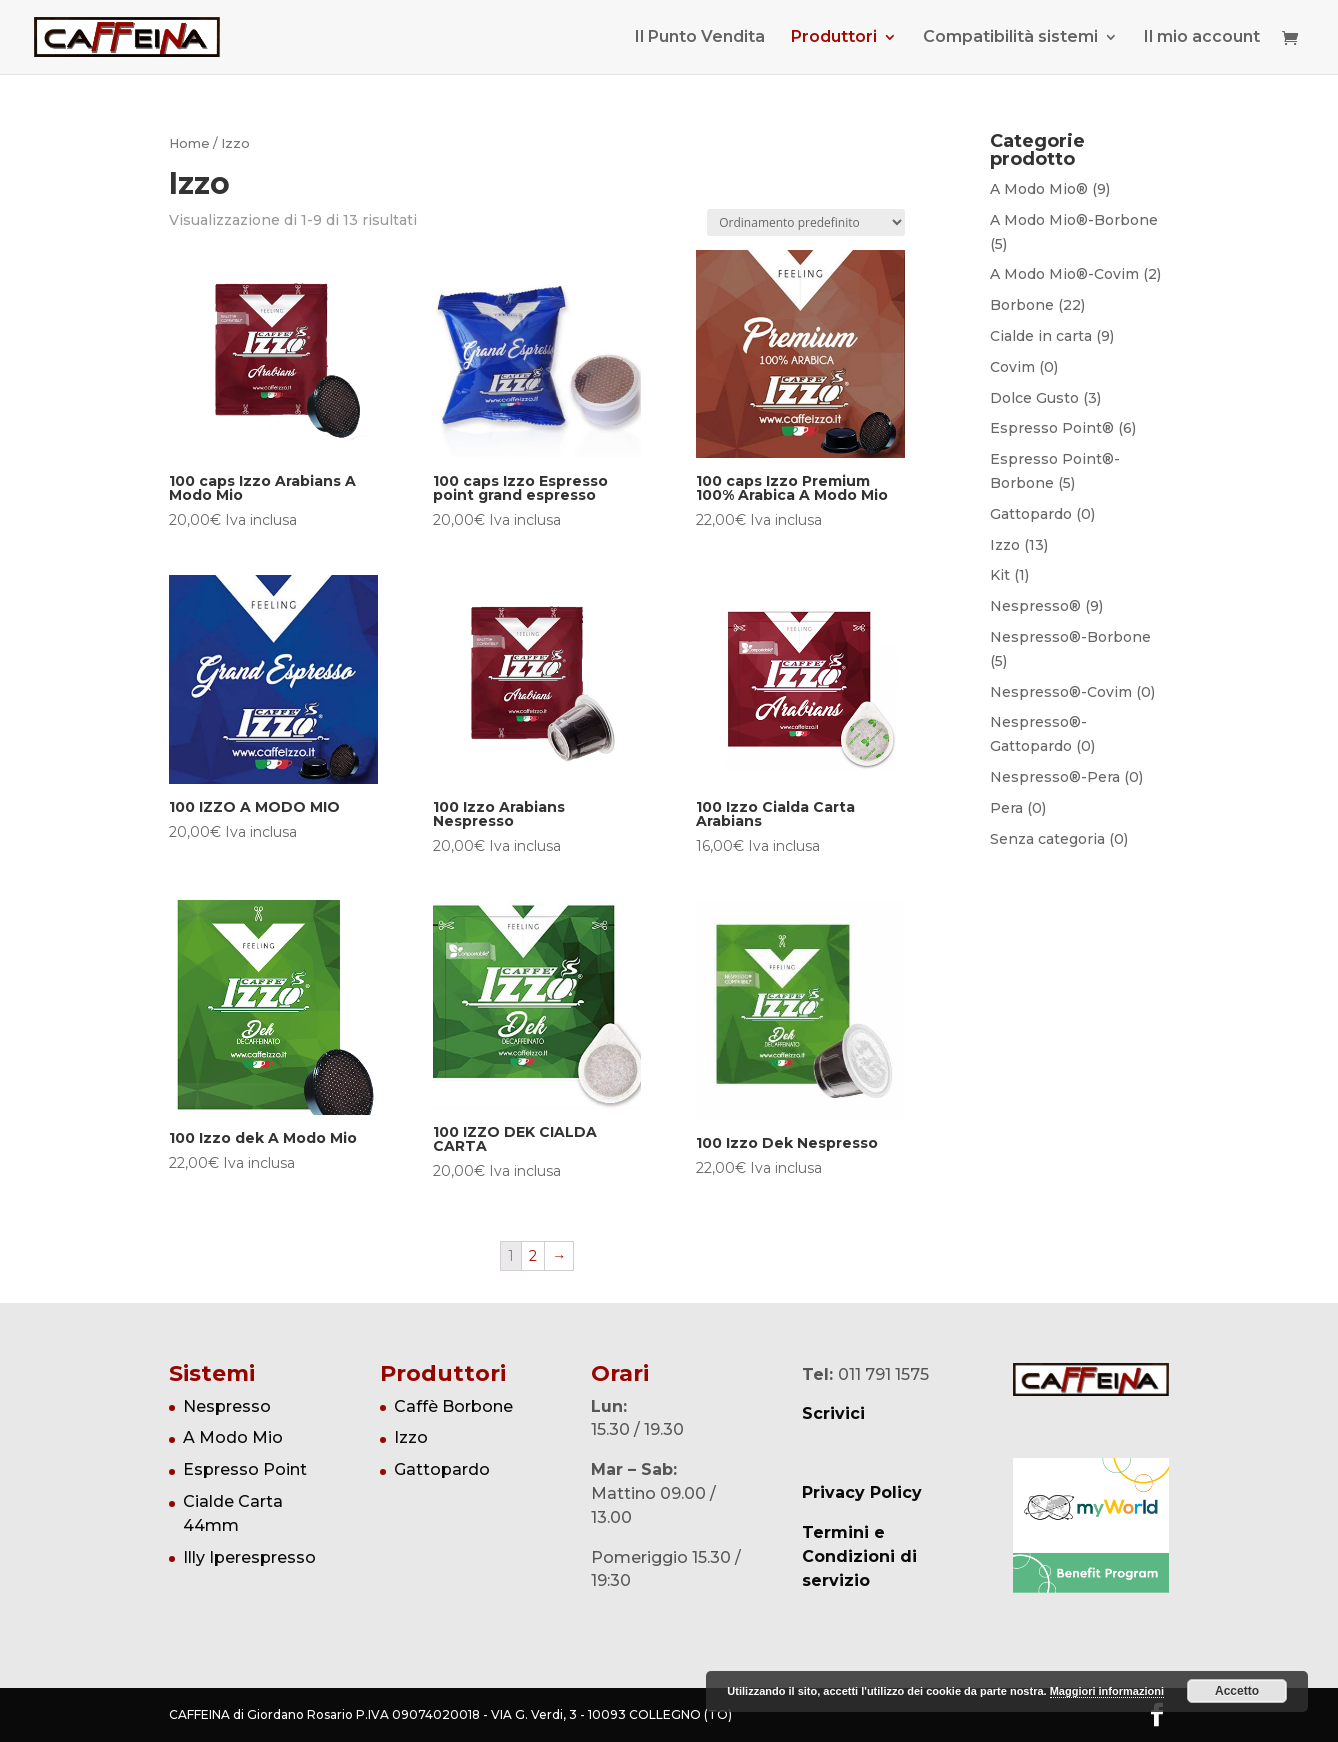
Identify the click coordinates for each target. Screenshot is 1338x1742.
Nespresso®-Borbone (1070, 637)
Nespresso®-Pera (1055, 777)
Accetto (1237, 1691)
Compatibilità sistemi (1010, 38)
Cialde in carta (1041, 336)
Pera (1006, 808)
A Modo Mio (233, 1437)
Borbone (1022, 305)
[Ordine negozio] (806, 222)
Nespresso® (1035, 606)
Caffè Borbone (453, 1406)
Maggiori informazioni (1107, 1691)
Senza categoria (1047, 839)
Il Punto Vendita (700, 38)
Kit (1000, 575)
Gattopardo (1031, 514)
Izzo (1005, 545)
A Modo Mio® (1039, 189)
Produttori (834, 38)
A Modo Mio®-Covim (1064, 274)
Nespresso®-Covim (1061, 692)
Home (189, 143)
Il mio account (1202, 38)
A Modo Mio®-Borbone (1074, 220)
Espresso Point (245, 1469)
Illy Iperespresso (249, 1557)
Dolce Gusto (1034, 398)
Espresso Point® (1052, 428)
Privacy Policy (862, 1492)
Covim (1012, 367)
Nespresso (227, 1406)
